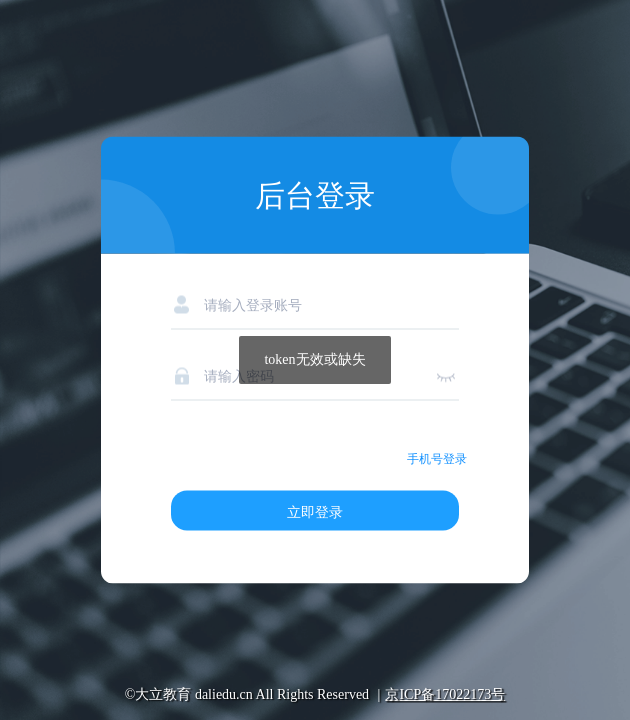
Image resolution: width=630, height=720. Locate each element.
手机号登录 (437, 459)
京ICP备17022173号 (445, 694)
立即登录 (315, 512)
